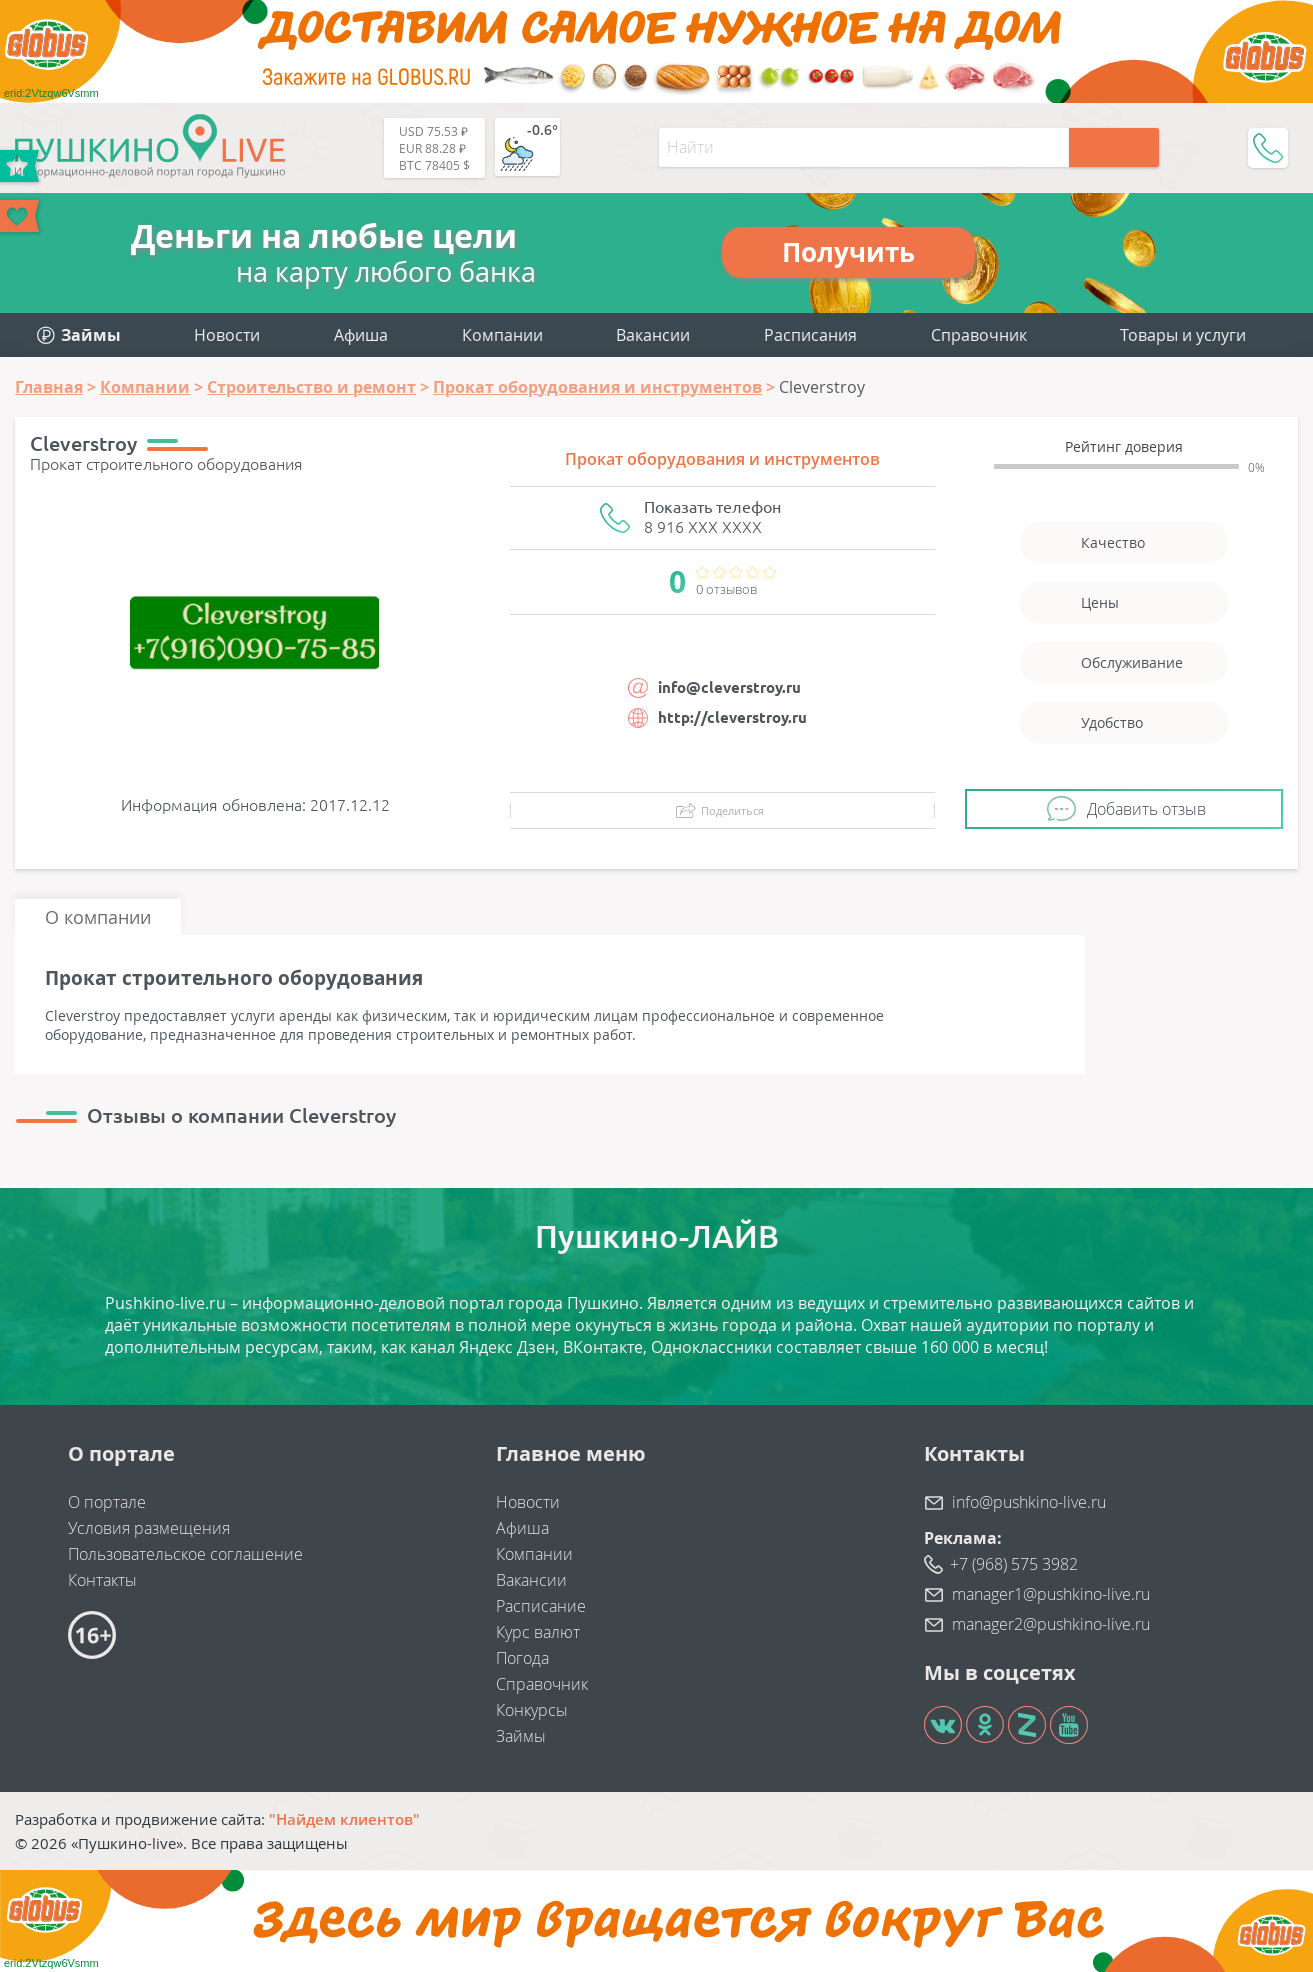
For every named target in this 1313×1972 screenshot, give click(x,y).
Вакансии (653, 335)
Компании (502, 335)
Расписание (541, 1606)
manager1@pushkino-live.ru (1051, 1594)
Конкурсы (532, 1710)
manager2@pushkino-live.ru (1051, 1624)
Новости (227, 335)
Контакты (102, 1580)
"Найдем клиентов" (344, 1819)
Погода (522, 1658)
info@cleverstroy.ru (729, 687)
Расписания (810, 335)
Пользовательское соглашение (185, 1554)
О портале (107, 1502)
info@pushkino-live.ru (1029, 1502)
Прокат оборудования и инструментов (722, 459)
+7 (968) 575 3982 (1014, 1564)
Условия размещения (149, 1528)
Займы (521, 1736)
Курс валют (538, 1632)
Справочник (979, 335)
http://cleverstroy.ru (732, 717)
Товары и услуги (1183, 335)
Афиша (361, 335)
